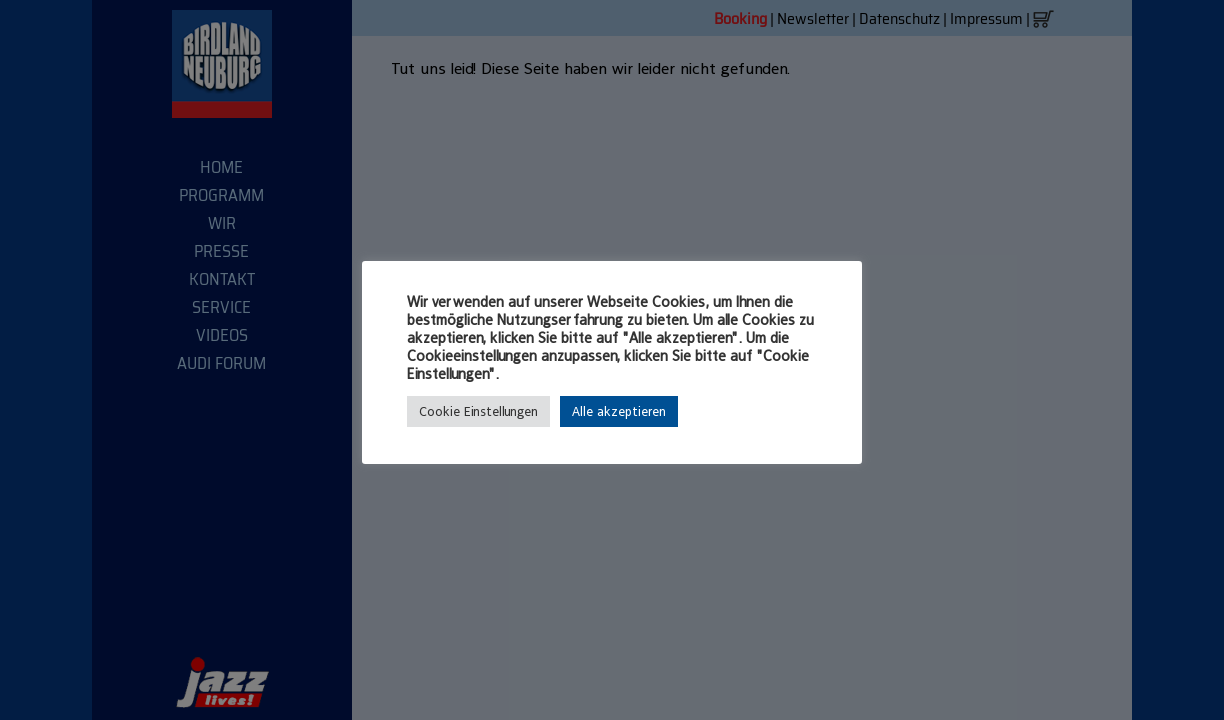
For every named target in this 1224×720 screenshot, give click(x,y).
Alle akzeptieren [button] (619, 411)
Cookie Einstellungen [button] (478, 411)
